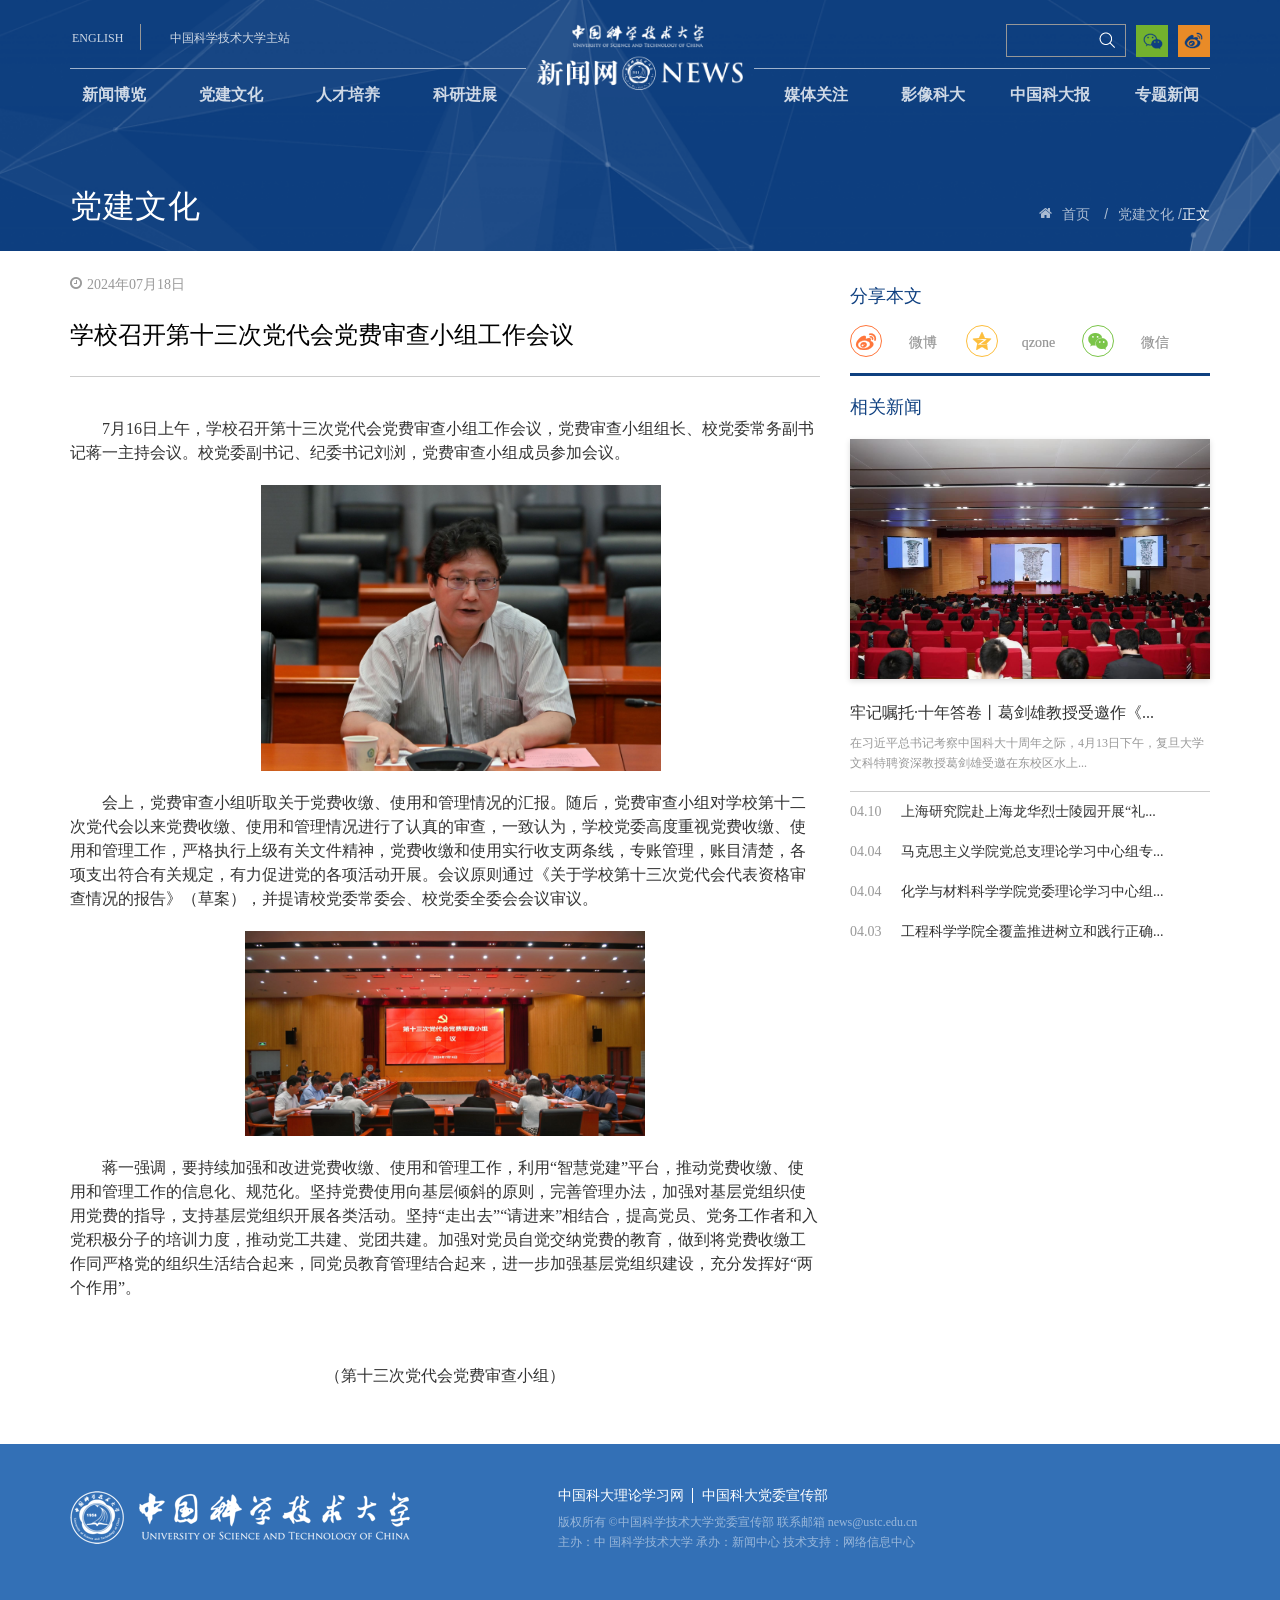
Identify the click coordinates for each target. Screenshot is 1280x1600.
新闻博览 (114, 94)
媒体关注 (816, 94)
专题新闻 (1167, 94)
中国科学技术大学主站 (230, 38)
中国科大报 (1050, 94)
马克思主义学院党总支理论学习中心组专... (1032, 851)
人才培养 (348, 94)
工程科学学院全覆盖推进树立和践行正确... (1032, 931)
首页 (1076, 214)
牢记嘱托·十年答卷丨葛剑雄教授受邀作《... (1002, 712)
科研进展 (465, 94)
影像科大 (933, 94)
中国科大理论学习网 (621, 1495)
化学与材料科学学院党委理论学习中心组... (1032, 891)
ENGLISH (97, 38)
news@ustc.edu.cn (873, 1522)
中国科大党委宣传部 (765, 1495)
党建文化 (231, 94)
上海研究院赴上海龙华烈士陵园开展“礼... (1028, 811)
